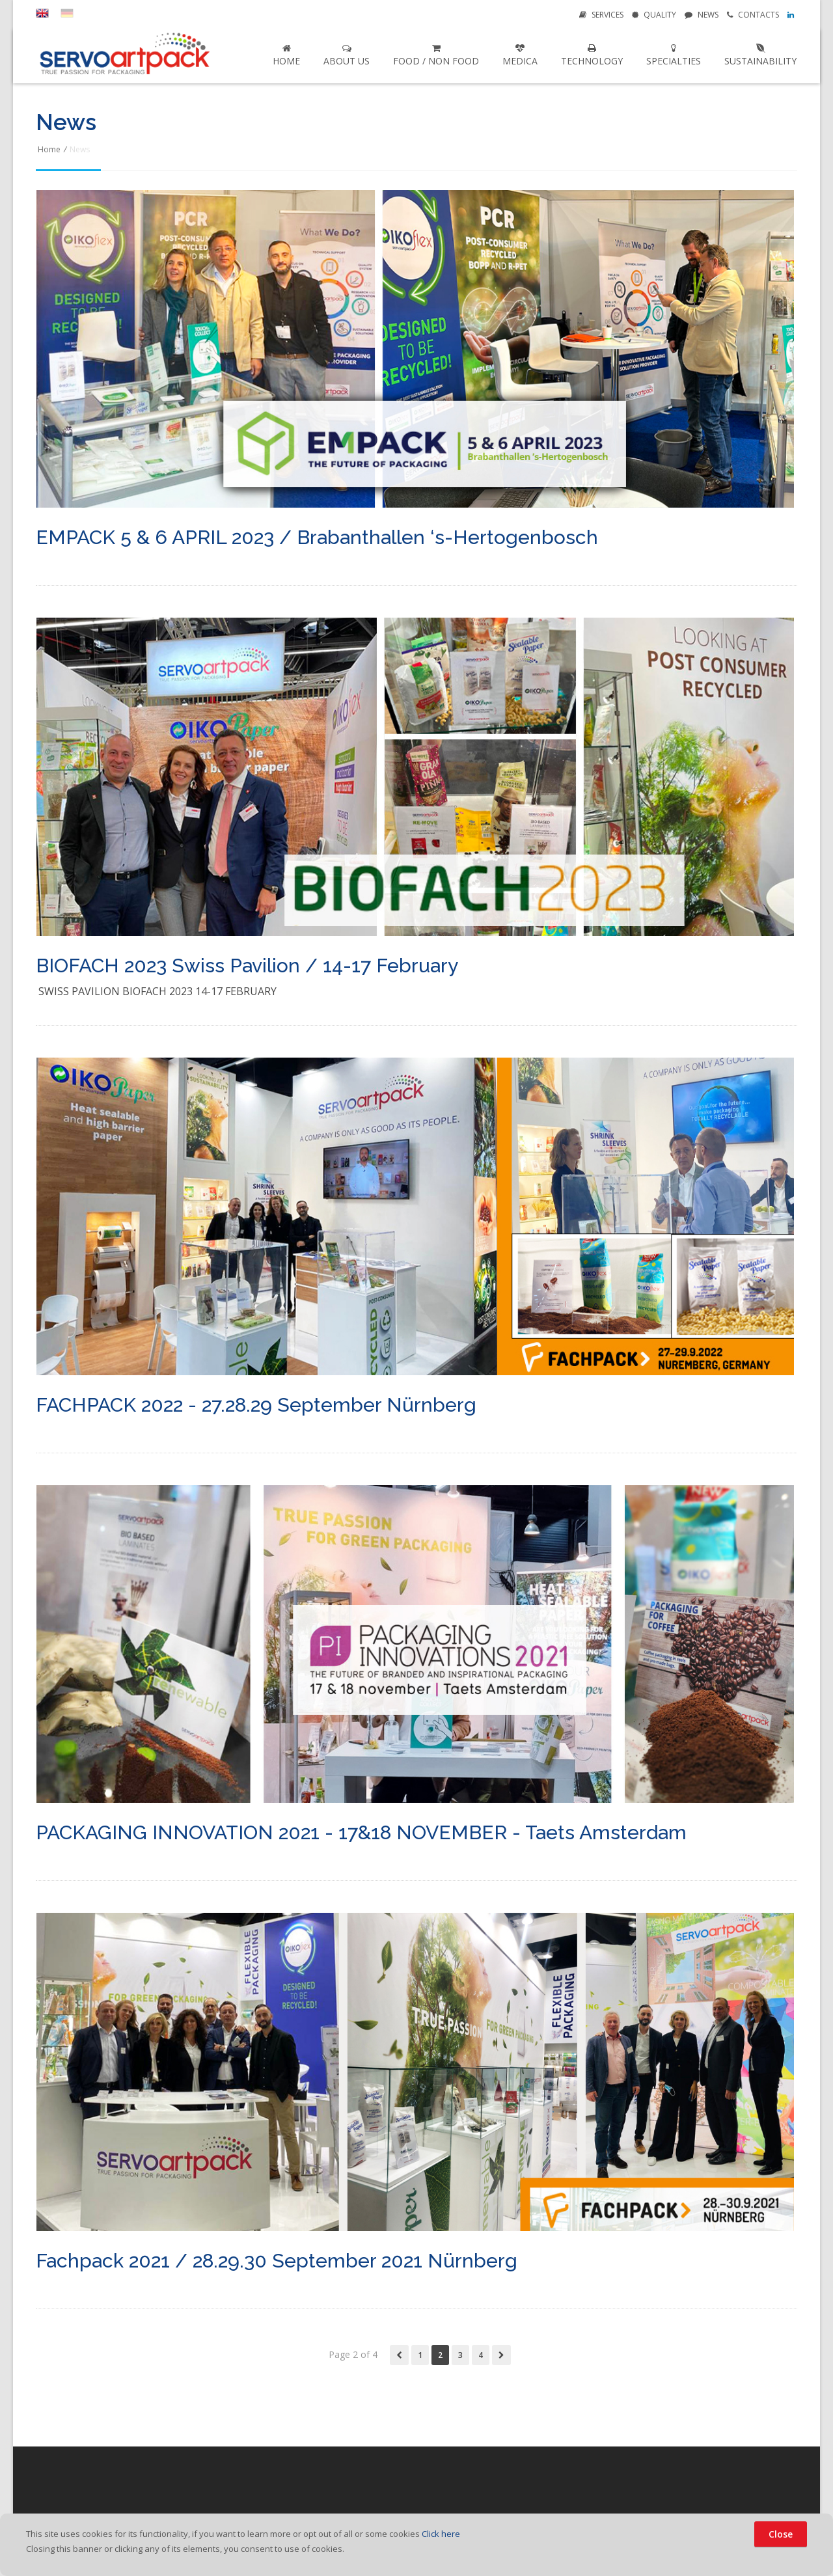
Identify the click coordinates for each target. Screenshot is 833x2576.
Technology (592, 55)
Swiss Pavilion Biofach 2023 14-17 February (157, 991)
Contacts (753, 14)
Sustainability (760, 55)
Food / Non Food (436, 55)
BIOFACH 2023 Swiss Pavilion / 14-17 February (247, 966)
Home (286, 55)
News (701, 14)
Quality (654, 14)
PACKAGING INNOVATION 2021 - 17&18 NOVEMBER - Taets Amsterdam (361, 1833)
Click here (441, 2534)
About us (346, 55)
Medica (520, 55)
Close (781, 2534)
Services (601, 14)
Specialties (673, 55)
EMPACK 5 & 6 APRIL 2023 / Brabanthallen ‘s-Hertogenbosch (317, 537)
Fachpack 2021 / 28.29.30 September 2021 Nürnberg (276, 2261)
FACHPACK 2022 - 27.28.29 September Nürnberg (256, 1405)
